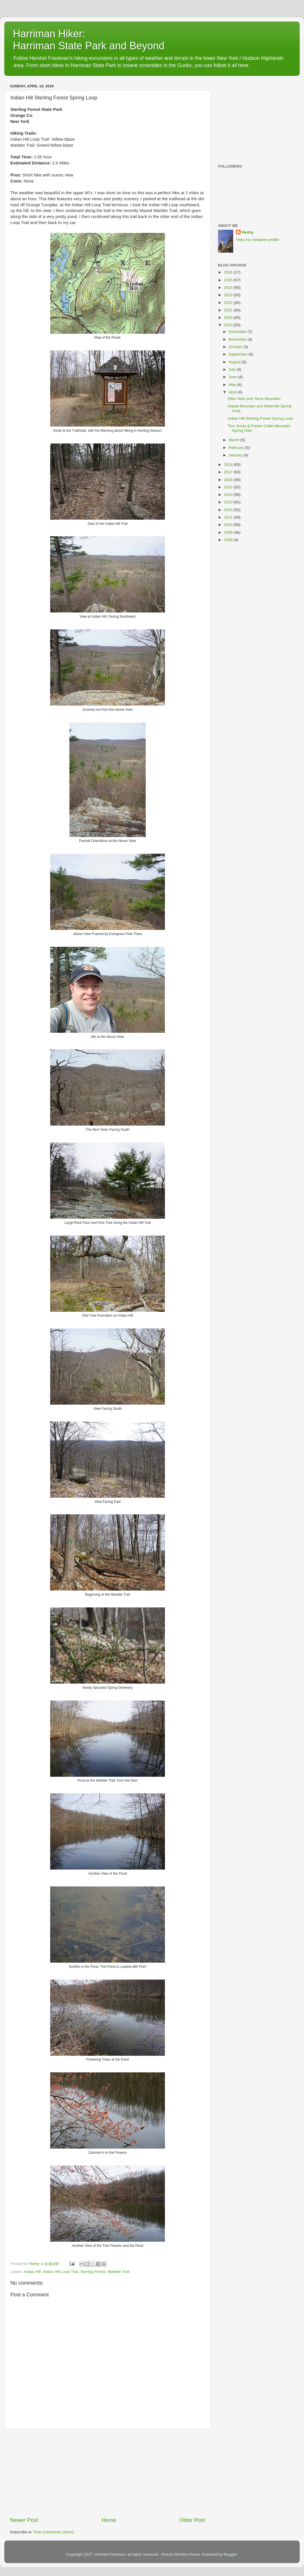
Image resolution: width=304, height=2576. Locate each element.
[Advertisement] (108, 2473)
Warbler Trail (118, 2271)
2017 (229, 472)
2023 (229, 295)
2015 (229, 487)
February (237, 447)
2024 (229, 287)
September (239, 354)
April (233, 392)
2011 (229, 517)
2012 (229, 510)
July (233, 369)
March (234, 440)
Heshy (248, 232)
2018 (229, 464)
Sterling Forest (93, 2271)
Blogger (230, 2554)
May (233, 384)
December (238, 331)
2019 (229, 325)
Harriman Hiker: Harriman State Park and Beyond (88, 40)
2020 (229, 317)
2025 (229, 280)
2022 (229, 303)
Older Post (192, 2520)
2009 (229, 532)
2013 (229, 502)
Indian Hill (32, 2271)
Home (109, 2520)
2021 (229, 310)
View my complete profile (257, 239)
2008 (229, 540)
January (236, 455)
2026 (229, 272)
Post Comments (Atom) (54, 2532)
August (235, 362)
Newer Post (24, 2520)
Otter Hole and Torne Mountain (254, 398)
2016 (229, 480)
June (233, 377)
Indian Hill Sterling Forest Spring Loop (260, 418)
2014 (229, 494)
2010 (229, 525)
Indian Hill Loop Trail (60, 2271)
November (238, 339)
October (236, 347)
